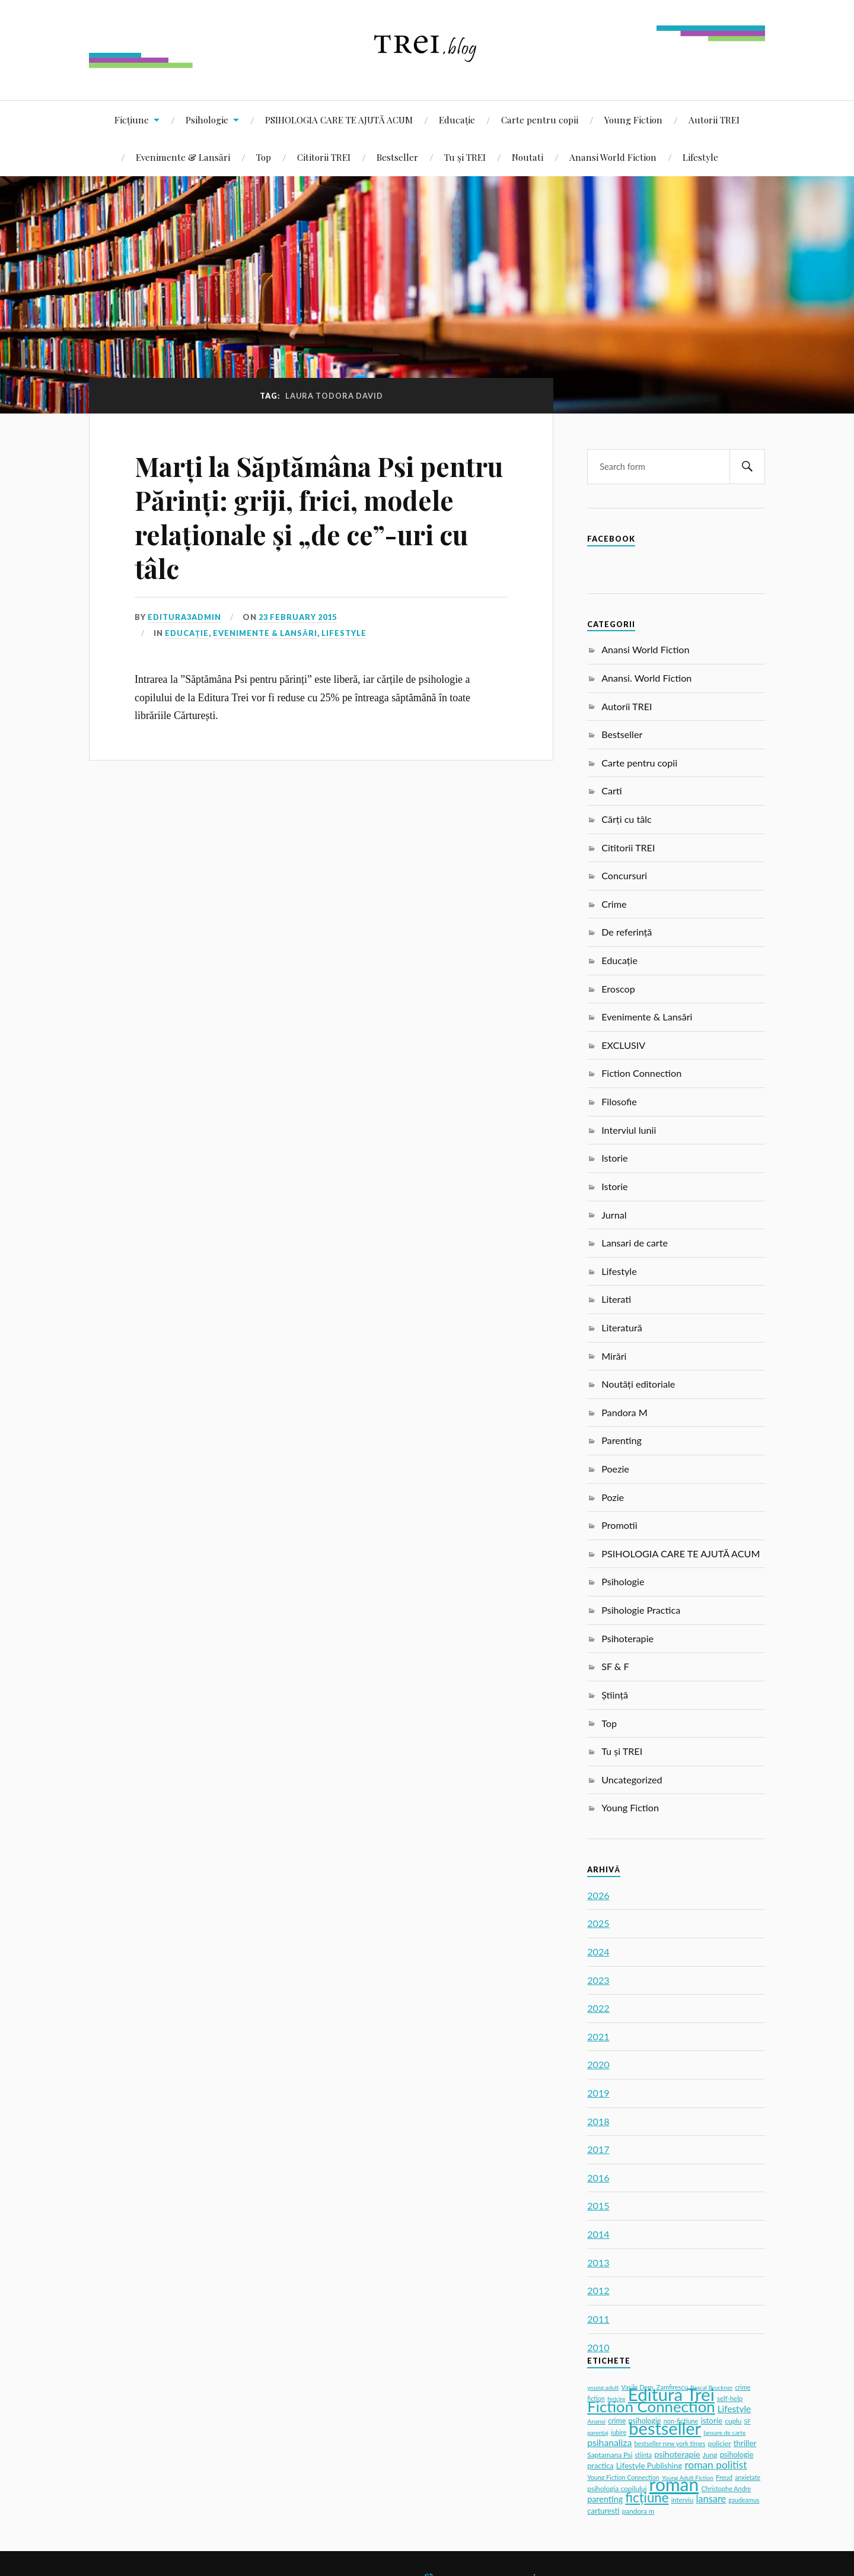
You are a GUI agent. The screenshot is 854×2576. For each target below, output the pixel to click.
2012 (598, 2290)
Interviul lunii (628, 1130)
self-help (730, 2398)
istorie (712, 2420)
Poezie (615, 1468)
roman (674, 2484)
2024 (598, 1951)
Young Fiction (633, 119)
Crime (613, 903)
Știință (614, 1694)
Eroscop (618, 988)
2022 (598, 2008)
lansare (711, 2498)
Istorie (614, 1157)
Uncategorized (631, 1779)
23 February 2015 (298, 617)
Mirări (613, 1356)
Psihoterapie (627, 1638)
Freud (724, 2477)
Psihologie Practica (640, 1609)
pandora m (638, 2511)
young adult (603, 2387)
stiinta (643, 2455)
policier (719, 2443)
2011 (598, 2318)
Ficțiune (131, 119)
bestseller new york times (669, 2443)
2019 (598, 2092)
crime (617, 2420)
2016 (598, 2177)
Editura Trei (671, 2394)
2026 (598, 1895)
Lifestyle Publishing (649, 2465)
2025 (598, 1923)
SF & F (615, 1666)
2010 (598, 2347)
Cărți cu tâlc (626, 819)
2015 (598, 2205)
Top (263, 157)
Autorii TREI (714, 119)
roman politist (715, 2465)
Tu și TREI (465, 157)
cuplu (733, 2420)
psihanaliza (609, 2442)
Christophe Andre (726, 2488)
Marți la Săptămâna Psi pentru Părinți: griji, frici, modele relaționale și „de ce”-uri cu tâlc (319, 517)
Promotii (619, 1525)
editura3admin (184, 617)
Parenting (621, 1440)
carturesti (603, 2510)
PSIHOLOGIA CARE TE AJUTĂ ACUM (339, 119)
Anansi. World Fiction (646, 677)
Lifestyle (700, 157)
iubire (618, 2432)
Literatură (621, 1327)
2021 (598, 2036)
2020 (598, 2064)
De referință (626, 931)
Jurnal (613, 1214)
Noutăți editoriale (638, 1383)
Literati (616, 1299)
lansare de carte (724, 2432)
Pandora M (624, 1412)
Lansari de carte (634, 1242)
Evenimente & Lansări (183, 157)
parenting (605, 2499)
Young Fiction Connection (623, 2477)
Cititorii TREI (323, 157)
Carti (611, 790)
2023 (598, 1980)
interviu (682, 2500)
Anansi (596, 2421)
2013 (598, 2262)
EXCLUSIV (623, 1045)
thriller (745, 2443)
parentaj (597, 2432)
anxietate (747, 2477)
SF (747, 2421)
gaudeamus (743, 2500)
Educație (457, 119)
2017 (598, 2149)
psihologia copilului (616, 2488)
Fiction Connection (641, 1073)
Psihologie (207, 119)
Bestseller (397, 157)
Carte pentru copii (539, 119)
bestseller (665, 2428)
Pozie (612, 1497)
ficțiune (646, 2497)
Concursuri (624, 875)
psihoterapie (677, 2454)
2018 (598, 2121)
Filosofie (619, 1101)
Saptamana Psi (609, 2454)
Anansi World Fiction (613, 157)
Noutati (527, 157)
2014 (598, 2234)
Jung (710, 2454)
